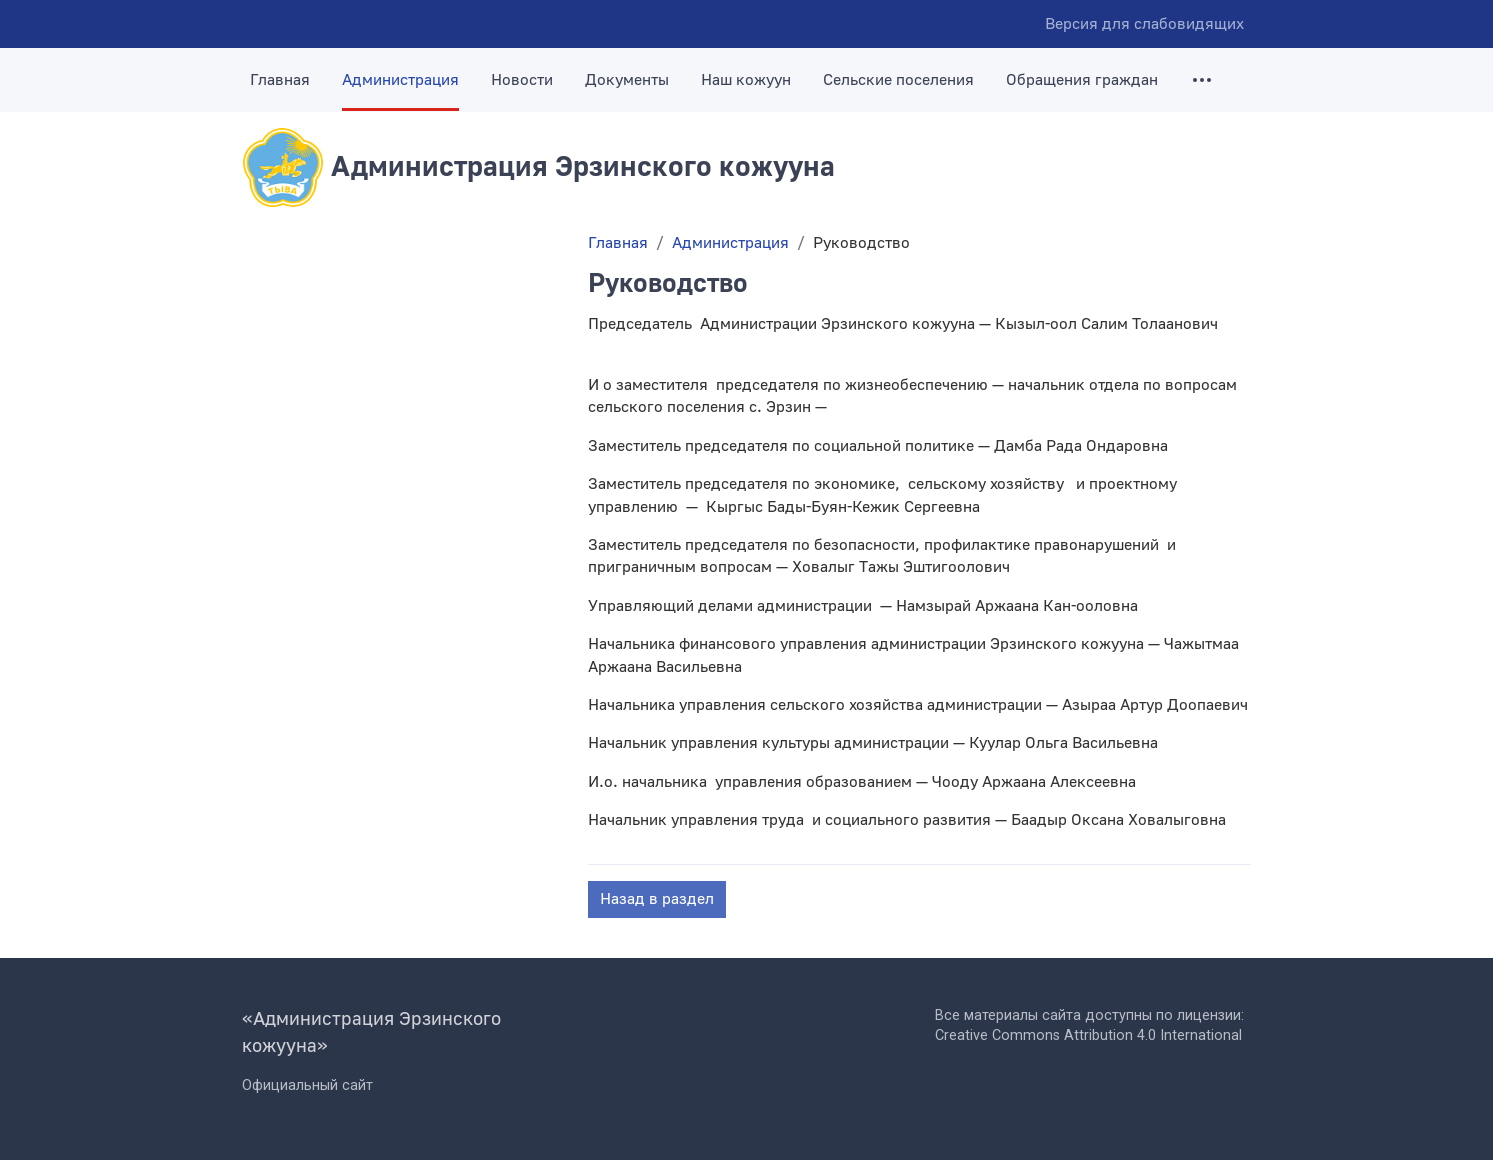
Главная (280, 80)
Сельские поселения (898, 80)
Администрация (400, 80)
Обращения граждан (1082, 80)
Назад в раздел (657, 899)
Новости (522, 80)
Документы (627, 80)
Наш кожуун (746, 80)
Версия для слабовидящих (1144, 24)
